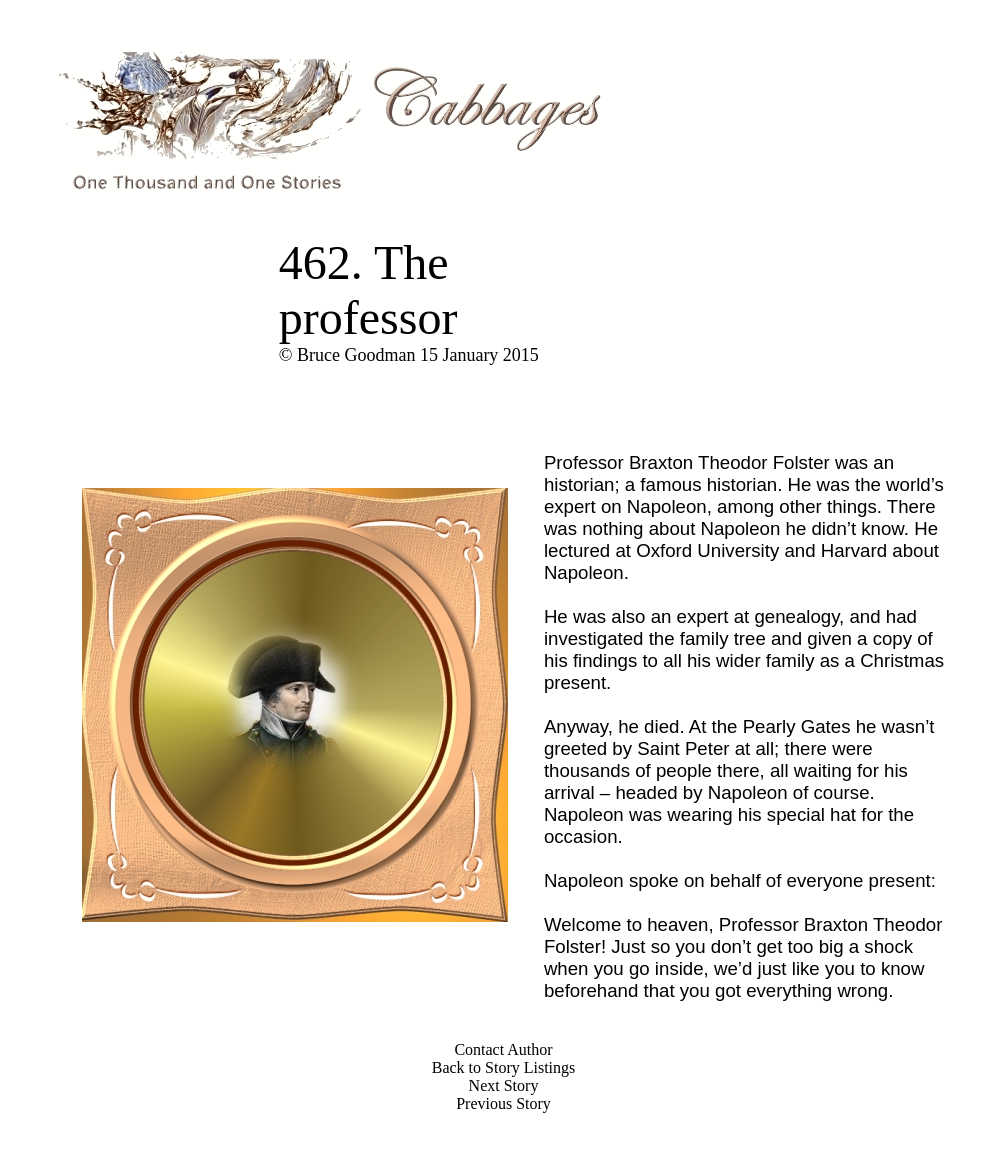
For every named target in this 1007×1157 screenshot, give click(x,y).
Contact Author (503, 1049)
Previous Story (503, 1103)
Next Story (504, 1085)
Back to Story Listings (504, 1067)
